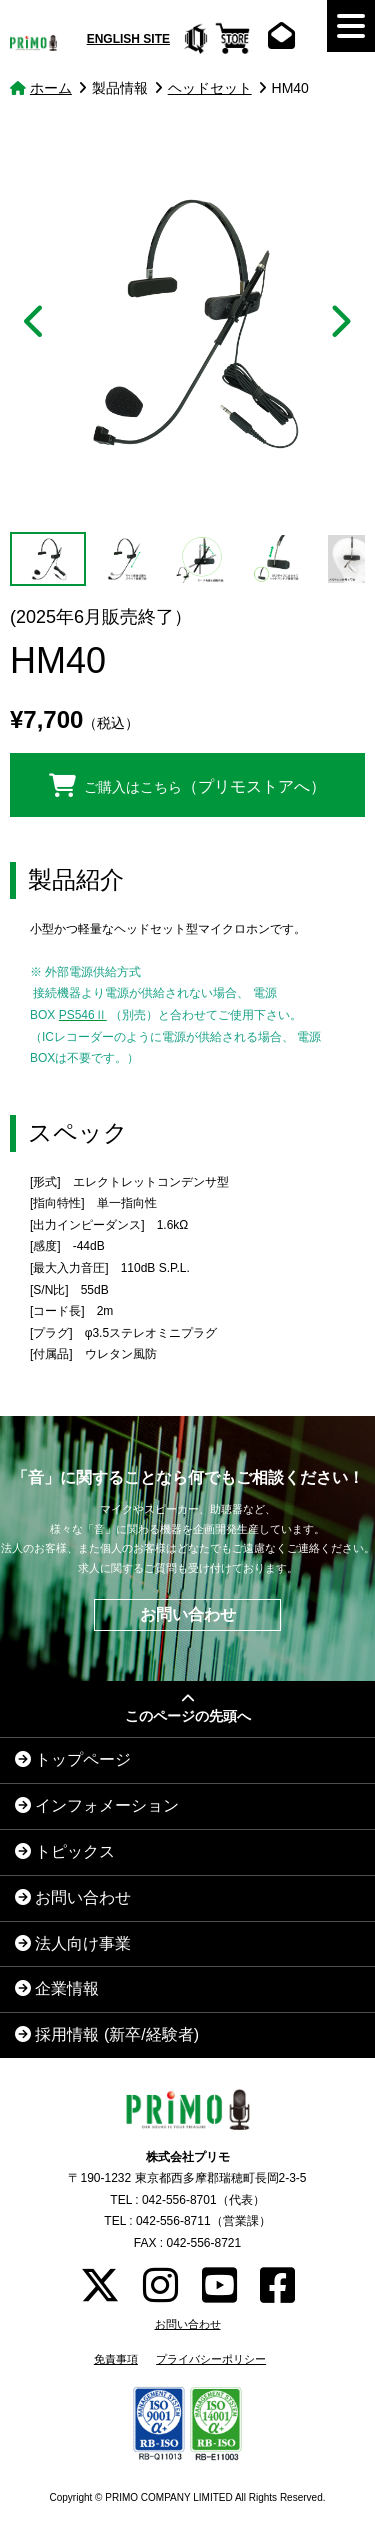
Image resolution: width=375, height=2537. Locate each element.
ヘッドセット (210, 88)
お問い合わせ (188, 1614)
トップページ (73, 1759)
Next (339, 322)
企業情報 (57, 1988)
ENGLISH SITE (128, 39)
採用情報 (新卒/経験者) (107, 2034)
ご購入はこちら (188, 785)
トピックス (65, 1851)
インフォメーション (97, 1805)
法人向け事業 (73, 1943)
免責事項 (116, 2359)
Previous (36, 322)
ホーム (51, 88)
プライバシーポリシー (211, 2359)
